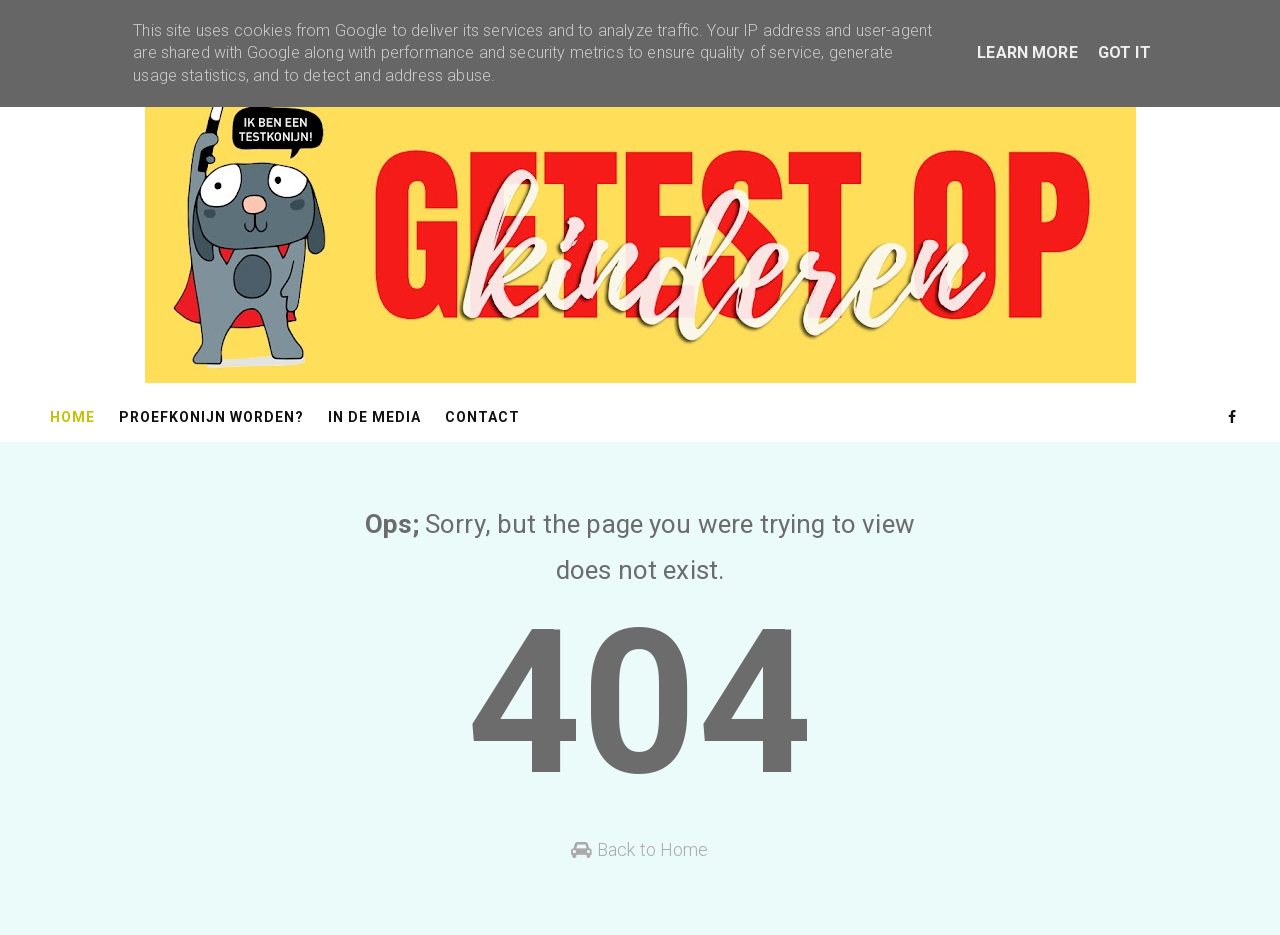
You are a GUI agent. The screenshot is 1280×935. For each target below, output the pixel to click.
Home (72, 417)
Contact (482, 417)
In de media (374, 417)
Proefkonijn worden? (211, 417)
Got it (1124, 52)
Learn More (1027, 52)
